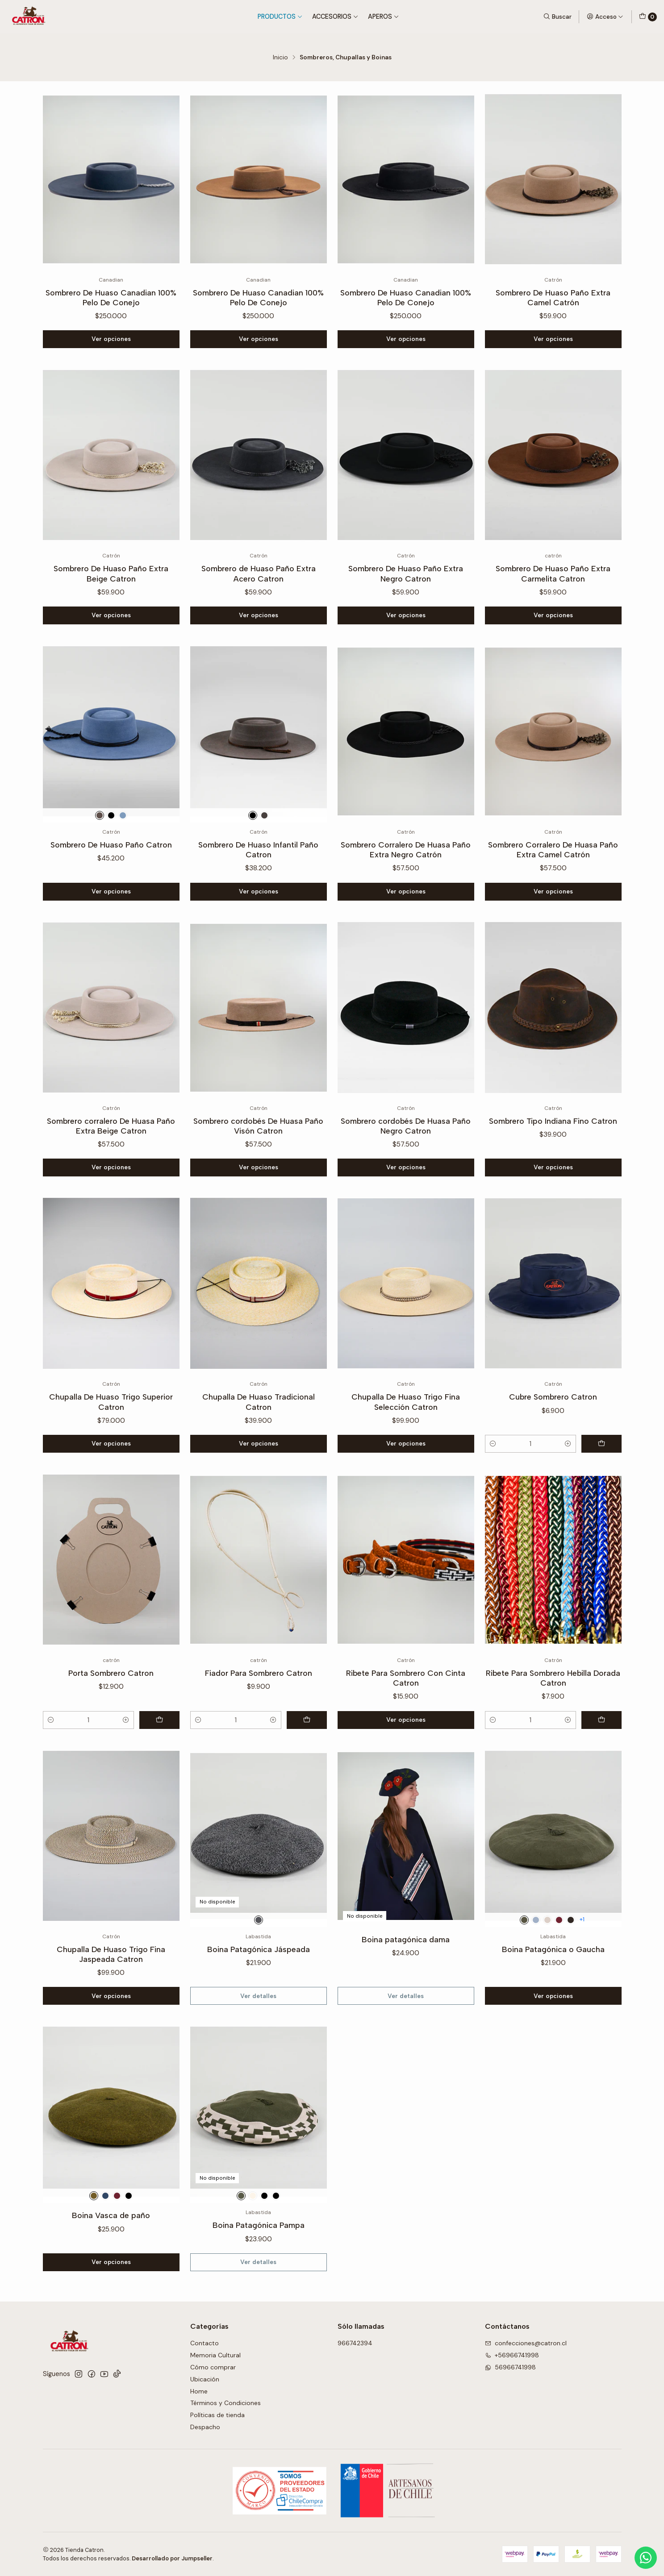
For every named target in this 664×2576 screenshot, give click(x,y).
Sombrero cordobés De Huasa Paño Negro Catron (406, 1169)
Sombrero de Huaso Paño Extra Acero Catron (258, 617)
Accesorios (335, 16)
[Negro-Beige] (264, 2239)
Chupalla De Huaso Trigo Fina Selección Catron (405, 1445)
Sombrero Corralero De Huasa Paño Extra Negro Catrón (406, 893)
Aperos (383, 16)
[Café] (99, 858)
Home (199, 2391)
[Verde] (524, 1963)
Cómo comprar (213, 2367)
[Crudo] (547, 1963)
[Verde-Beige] (241, 2239)
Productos (280, 16)
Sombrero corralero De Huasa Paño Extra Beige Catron (111, 1169)
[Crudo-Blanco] (252, 2239)
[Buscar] (557, 16)
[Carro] (648, 17)
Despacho (205, 2427)
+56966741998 (512, 2355)
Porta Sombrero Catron (111, 1716)
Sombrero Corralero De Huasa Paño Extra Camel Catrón (553, 893)
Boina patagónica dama (406, 1982)
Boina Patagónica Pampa (259, 2268)
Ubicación (204, 2379)
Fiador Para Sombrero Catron (258, 1716)
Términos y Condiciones (225, 2403)
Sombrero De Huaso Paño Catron (111, 888)
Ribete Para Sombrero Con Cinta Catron (405, 1721)
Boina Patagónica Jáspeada (258, 1992)
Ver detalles (258, 2039)
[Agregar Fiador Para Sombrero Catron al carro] (307, 1763)
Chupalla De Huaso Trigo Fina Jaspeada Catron (111, 1997)
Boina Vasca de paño (111, 2259)
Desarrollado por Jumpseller (172, 2558)
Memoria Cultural (215, 2355)
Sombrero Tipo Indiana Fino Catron (553, 1164)
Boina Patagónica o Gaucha (553, 1992)
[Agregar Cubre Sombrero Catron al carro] (601, 1487)
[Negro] (111, 858)
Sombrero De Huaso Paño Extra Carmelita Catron (553, 617)
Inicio (280, 57)
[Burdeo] (559, 1963)
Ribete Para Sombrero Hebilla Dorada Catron (553, 1721)
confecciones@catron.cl (526, 2343)
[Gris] (122, 858)
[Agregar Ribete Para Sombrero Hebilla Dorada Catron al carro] (601, 1763)
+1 (582, 1963)
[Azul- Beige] (275, 2239)
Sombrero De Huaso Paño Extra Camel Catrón (553, 297)
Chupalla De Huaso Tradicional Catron (258, 1445)
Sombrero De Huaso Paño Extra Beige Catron (111, 617)
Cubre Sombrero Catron (553, 1440)
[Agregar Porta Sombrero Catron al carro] (159, 1763)
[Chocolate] (570, 1963)
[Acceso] (605, 16)
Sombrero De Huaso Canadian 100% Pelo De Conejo (111, 297)
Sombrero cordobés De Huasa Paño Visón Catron (258, 1169)
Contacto (204, 2343)
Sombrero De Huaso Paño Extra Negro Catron (405, 617)
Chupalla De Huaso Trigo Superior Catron (111, 1445)
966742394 (355, 2343)
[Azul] (535, 1963)
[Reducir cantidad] (493, 1487)
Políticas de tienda (217, 2415)
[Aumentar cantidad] (568, 1487)
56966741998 (510, 2367)
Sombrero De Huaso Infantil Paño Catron (258, 893)
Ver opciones (111, 338)
